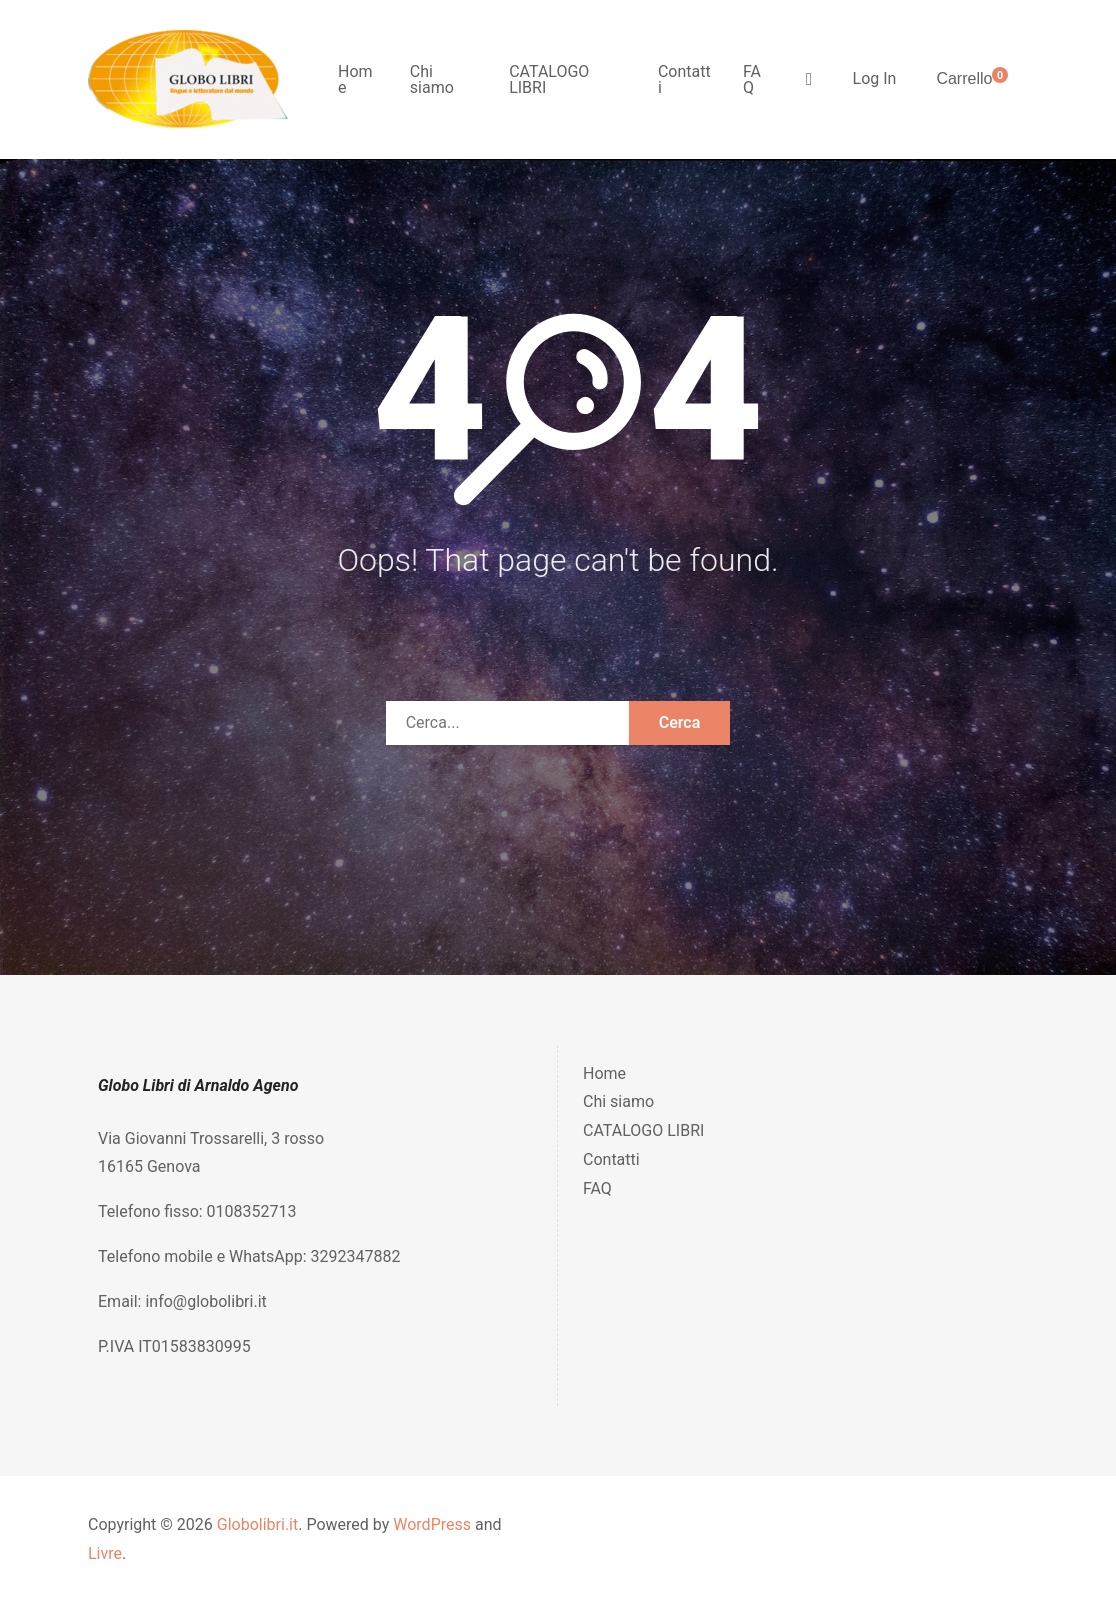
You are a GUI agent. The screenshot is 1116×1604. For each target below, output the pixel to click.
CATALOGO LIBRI (549, 79)
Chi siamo (432, 79)
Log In (875, 78)
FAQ (752, 79)
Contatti (684, 79)
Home (355, 79)
